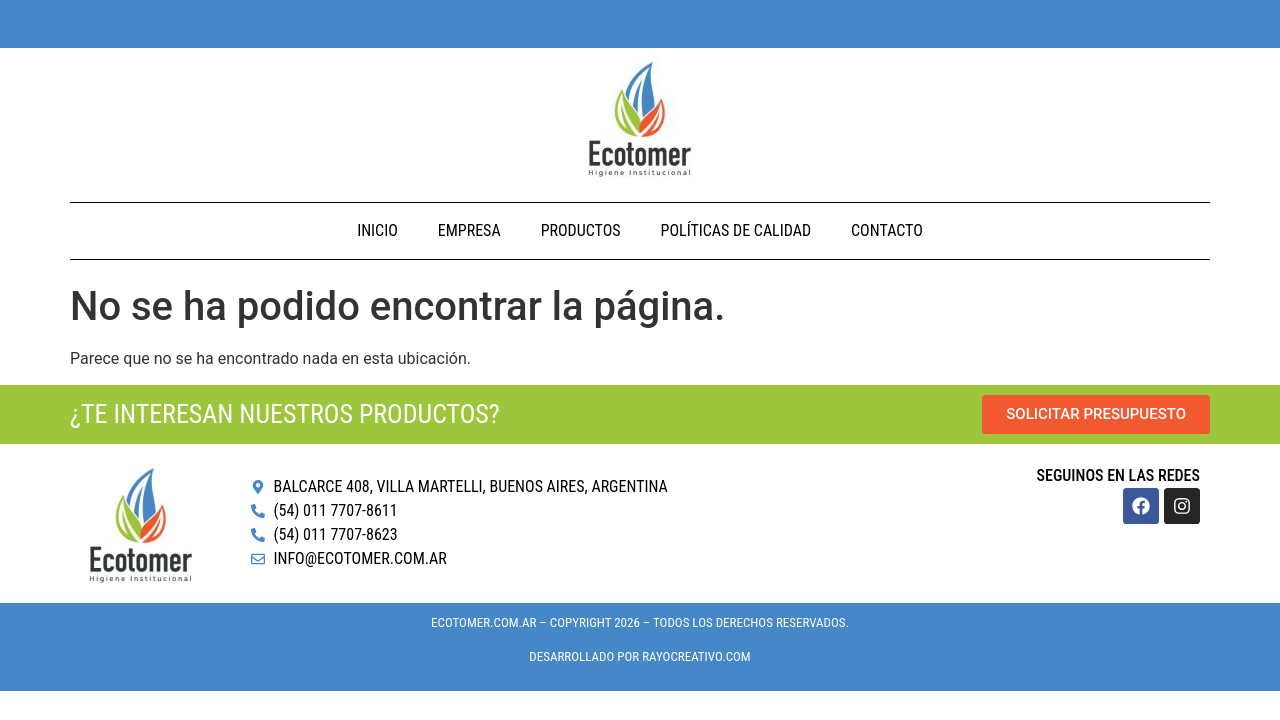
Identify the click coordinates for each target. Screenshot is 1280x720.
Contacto (887, 230)
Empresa (469, 230)
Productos (581, 230)
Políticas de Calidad (736, 230)
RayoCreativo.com (696, 656)
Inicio (377, 230)
